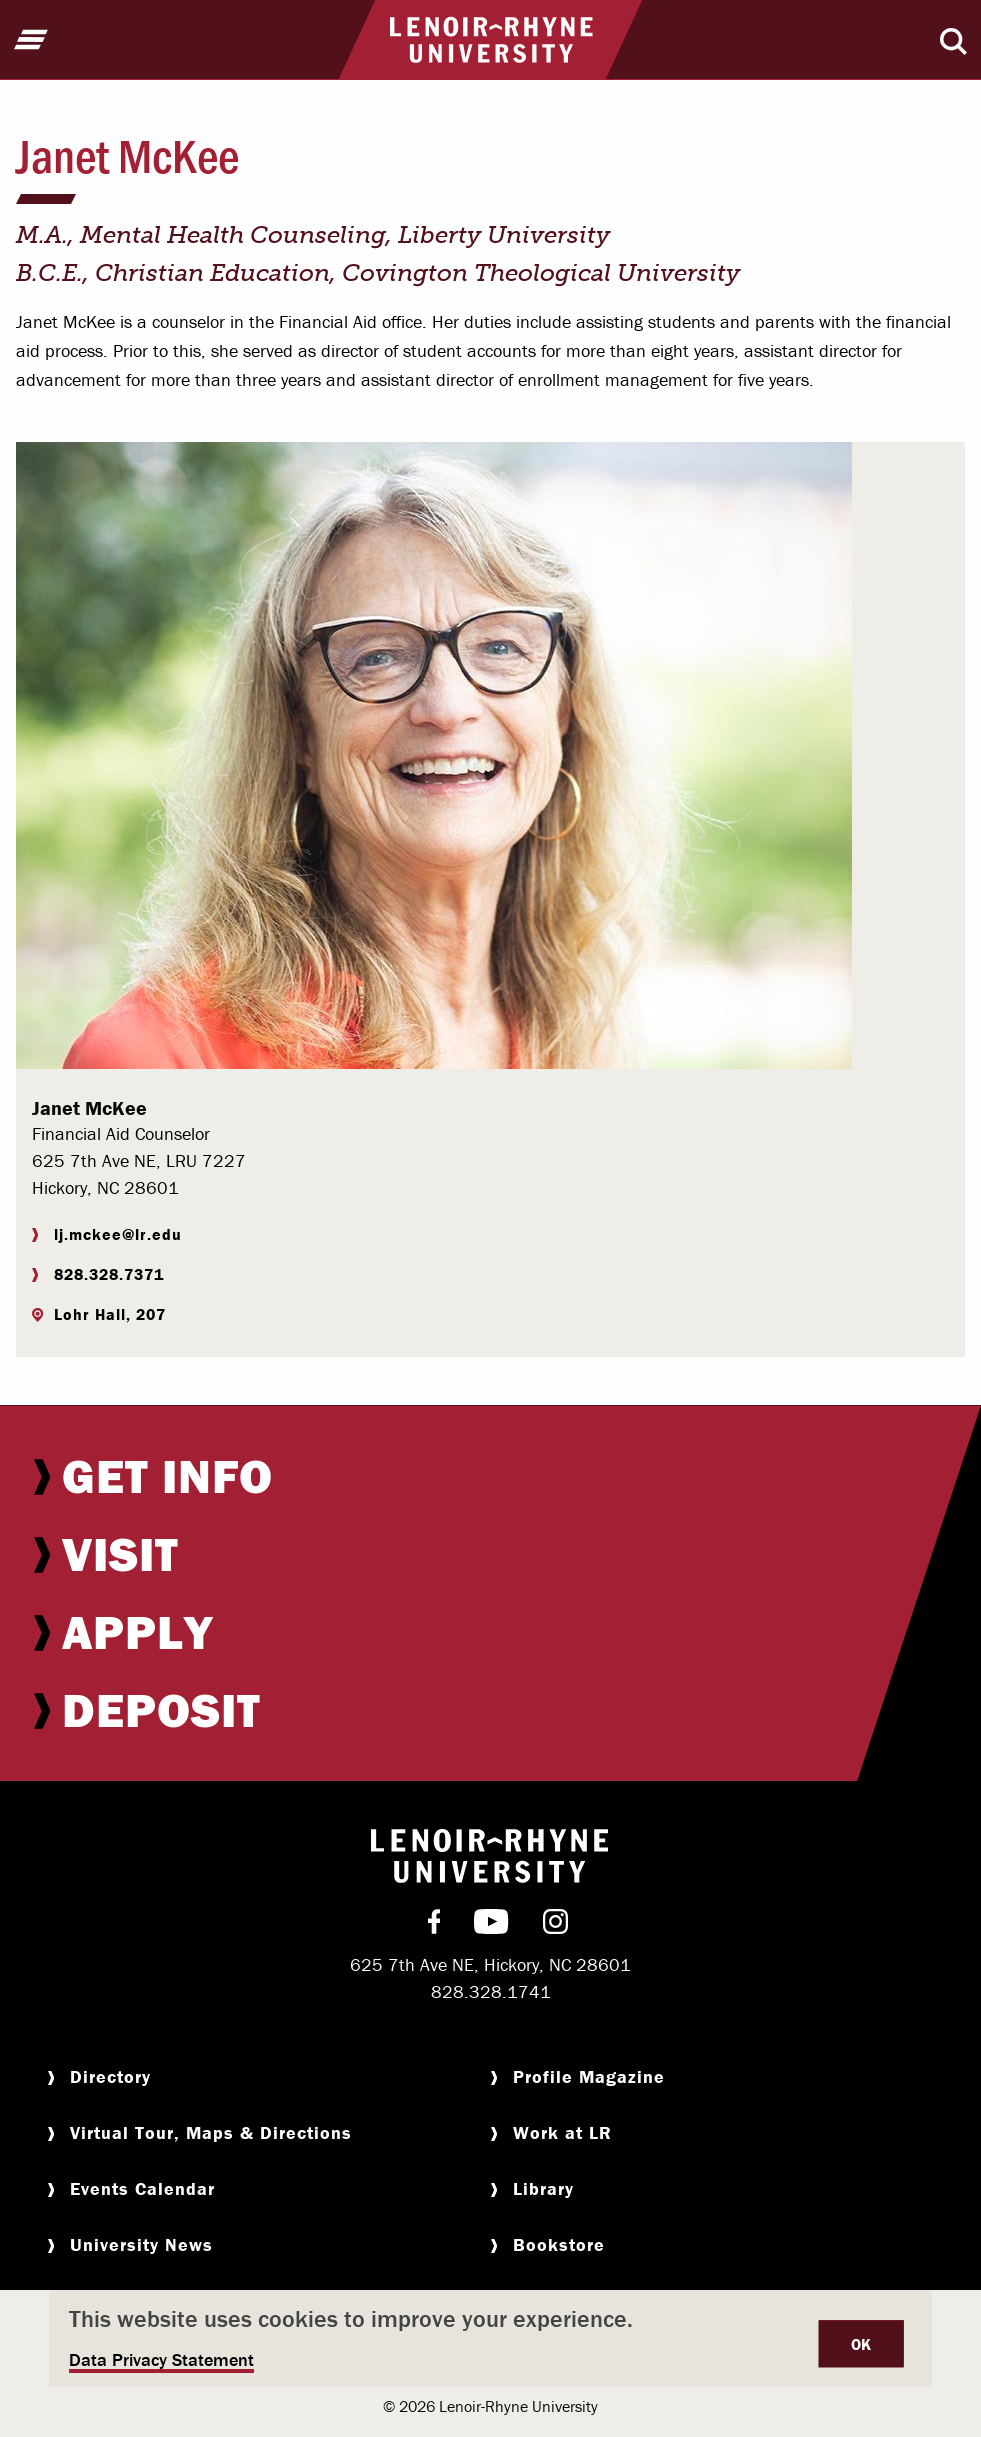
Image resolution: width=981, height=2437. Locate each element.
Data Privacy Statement (161, 2359)
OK (861, 2344)
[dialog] (490, 2338)
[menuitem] (490, 1476)
